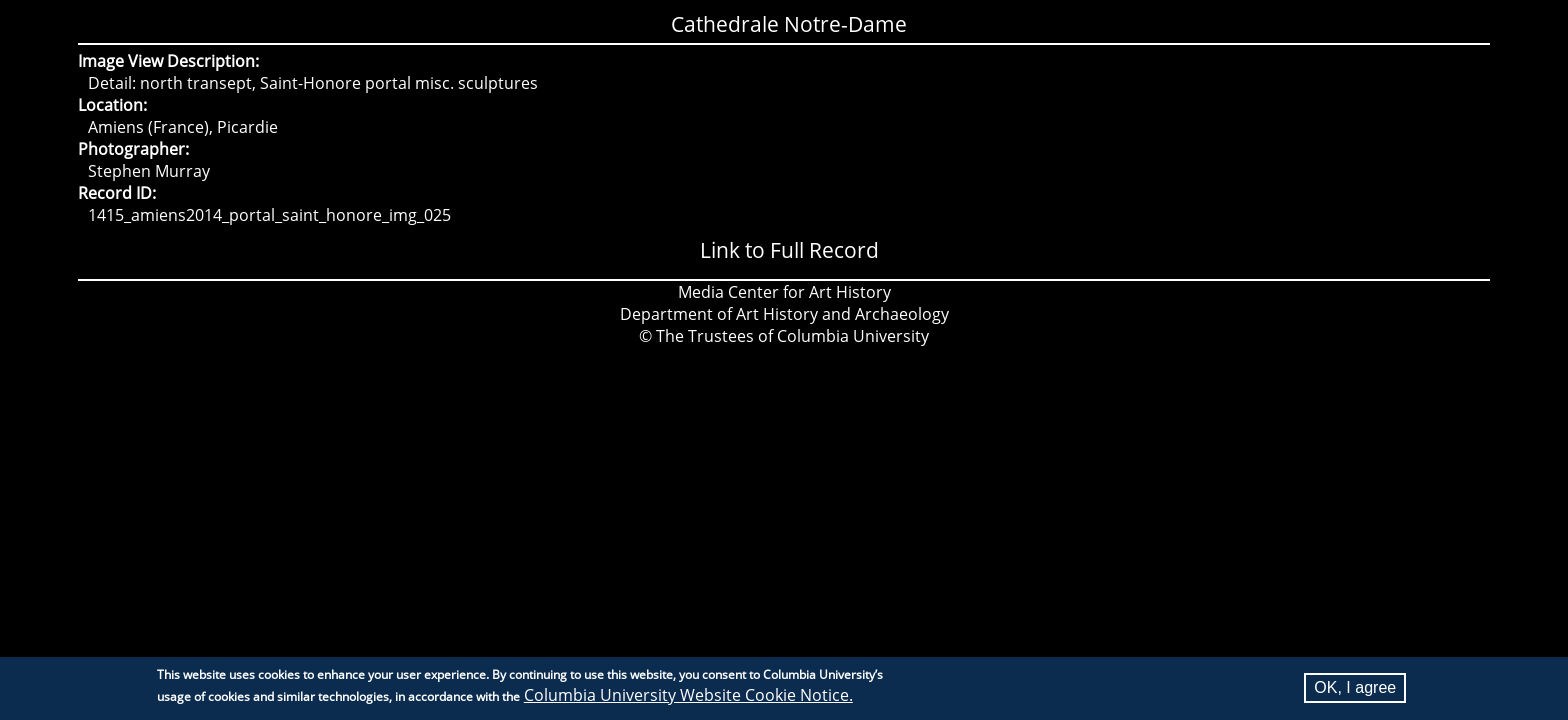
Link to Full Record (789, 250)
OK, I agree (1355, 690)
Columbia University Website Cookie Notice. (688, 698)
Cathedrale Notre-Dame (789, 24)
